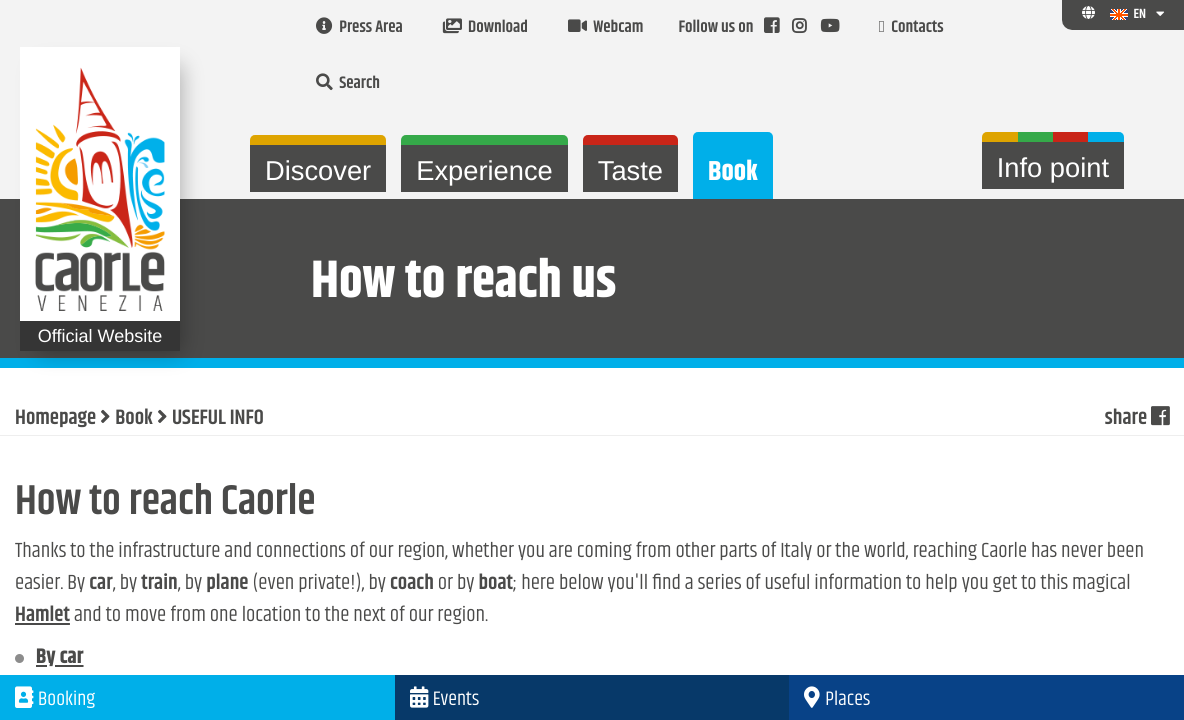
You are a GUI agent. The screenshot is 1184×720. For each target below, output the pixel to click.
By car (60, 658)
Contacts (911, 28)
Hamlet (42, 616)
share (1137, 419)
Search (348, 84)
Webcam (605, 28)
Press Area (359, 28)
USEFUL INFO (218, 419)
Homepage (55, 419)
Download (485, 28)
